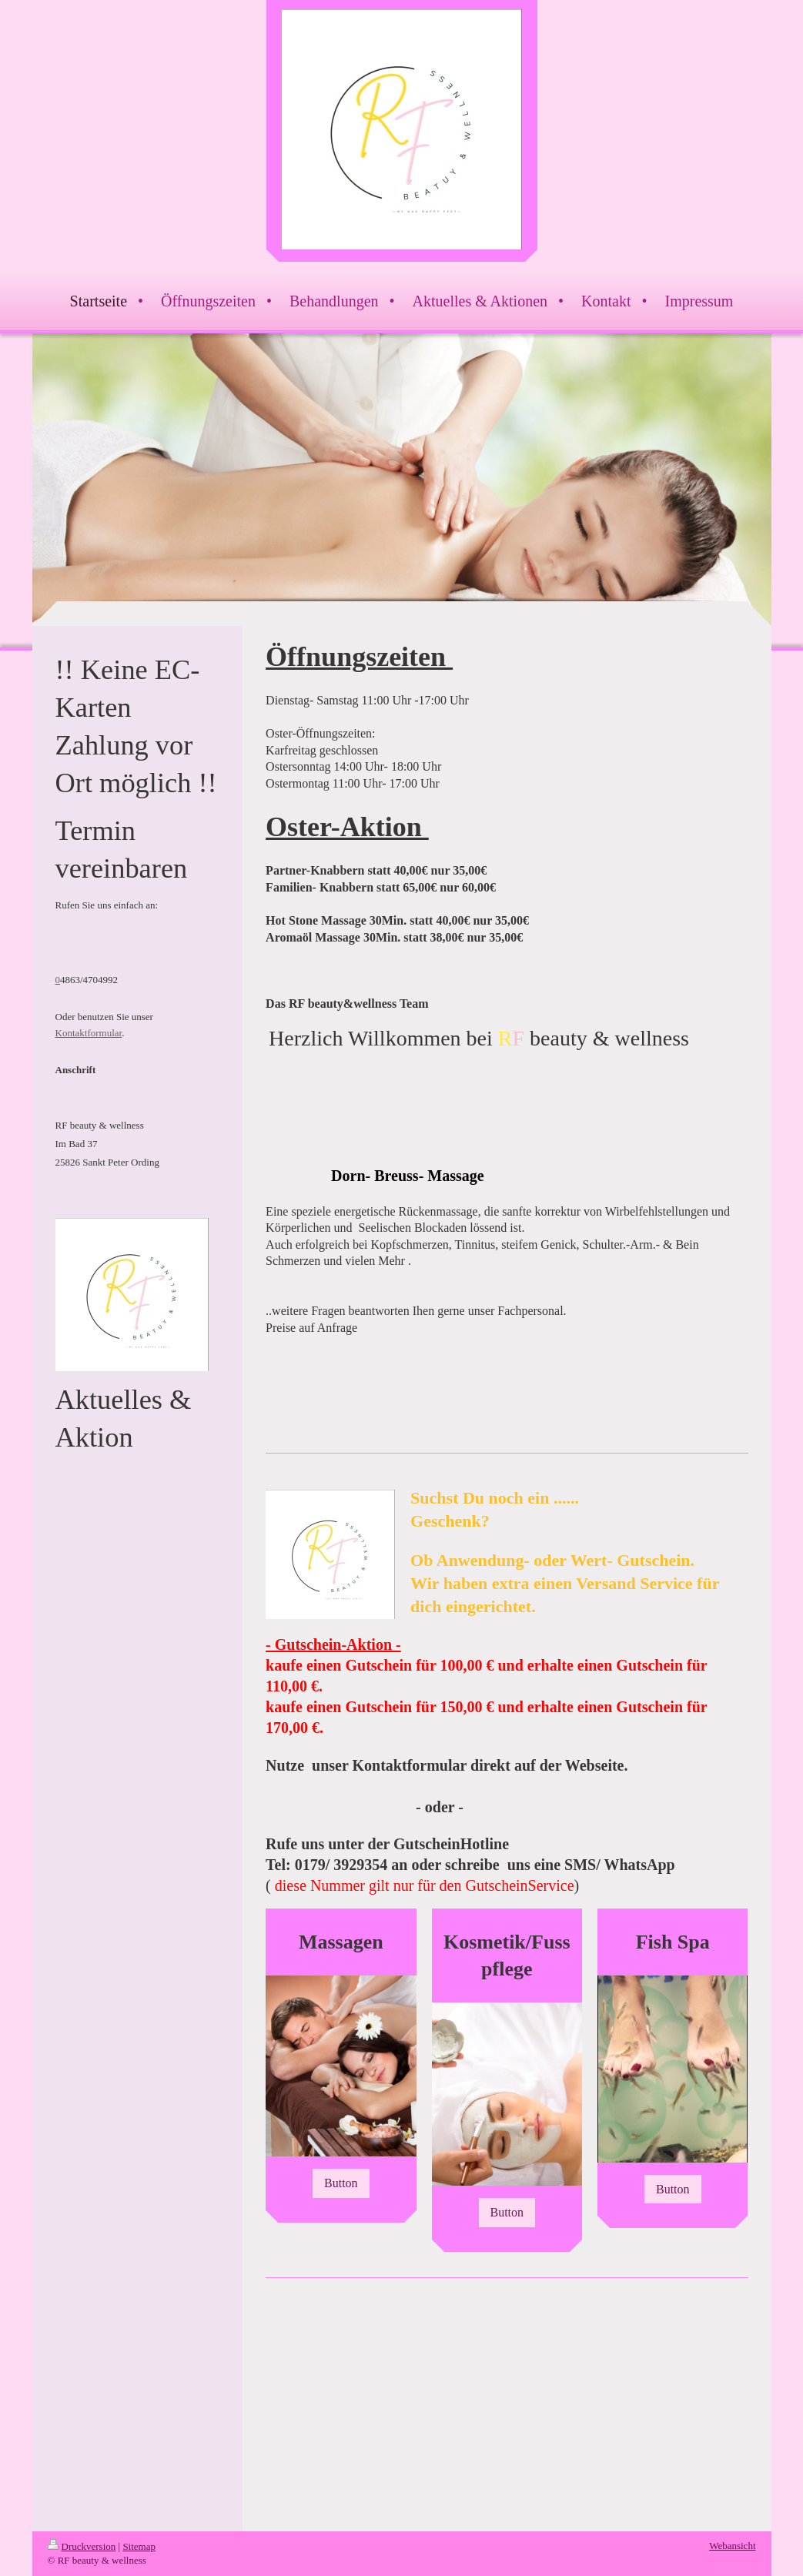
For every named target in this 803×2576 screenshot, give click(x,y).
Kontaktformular (88, 1033)
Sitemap (139, 2546)
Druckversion (82, 2546)
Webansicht (732, 2545)
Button (341, 2183)
